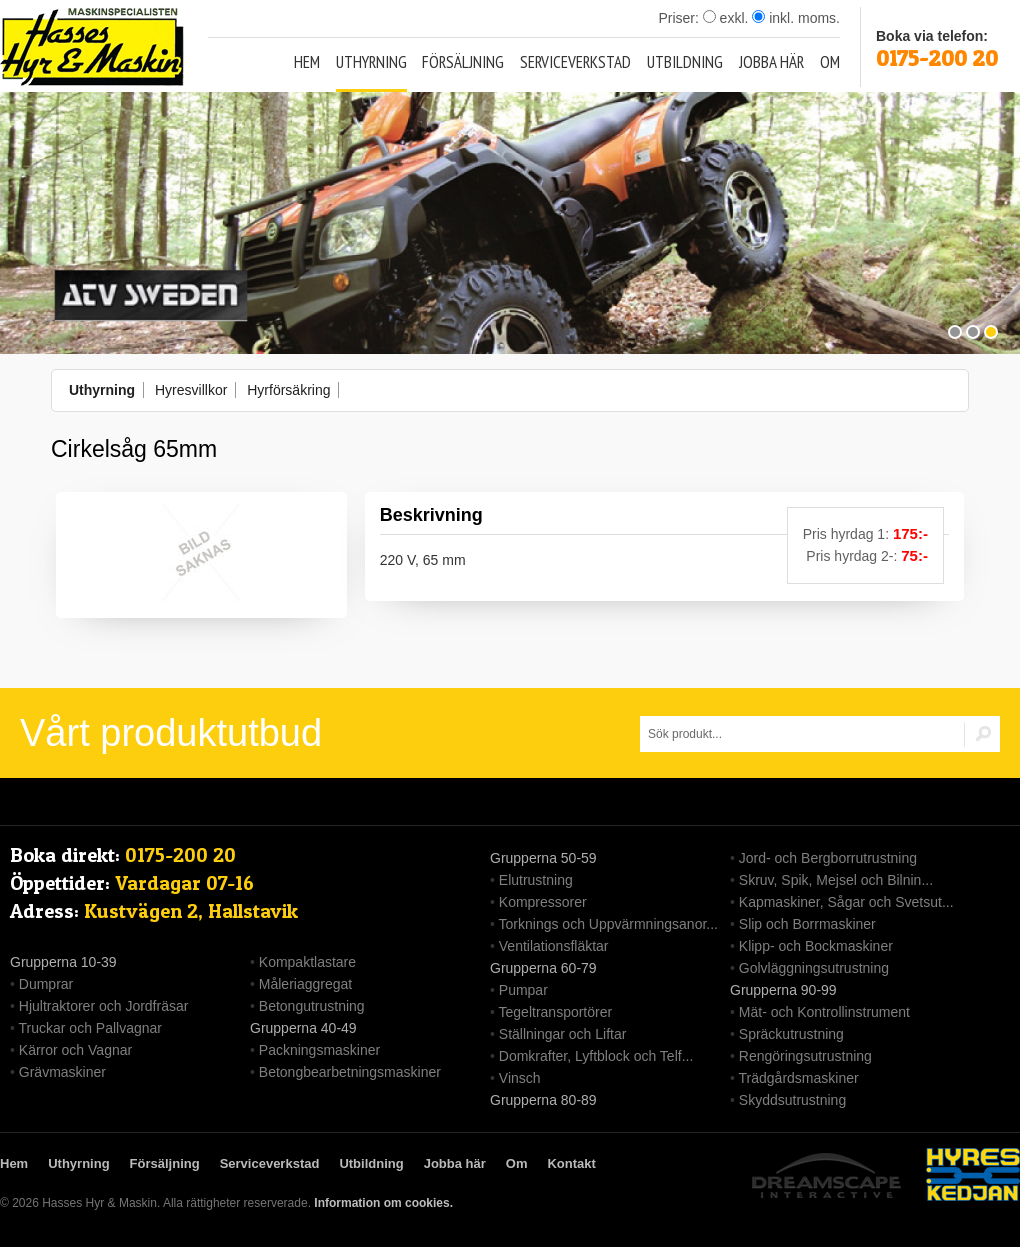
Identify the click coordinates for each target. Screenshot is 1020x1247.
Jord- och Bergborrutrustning (828, 858)
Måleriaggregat (305, 984)
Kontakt (571, 1163)
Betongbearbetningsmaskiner (350, 1072)
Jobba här (771, 62)
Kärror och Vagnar (75, 1050)
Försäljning (463, 62)
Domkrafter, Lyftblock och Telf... (596, 1056)
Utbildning (685, 62)
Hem (307, 62)
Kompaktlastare (307, 962)
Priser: (680, 18)
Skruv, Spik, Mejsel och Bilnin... (836, 880)
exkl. (726, 18)
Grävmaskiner (62, 1072)
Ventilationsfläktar (554, 946)
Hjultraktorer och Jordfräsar (104, 1006)
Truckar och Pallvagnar (90, 1028)
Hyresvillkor (191, 390)
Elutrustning (536, 880)
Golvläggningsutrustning (814, 968)
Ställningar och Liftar (563, 1034)
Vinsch (520, 1078)
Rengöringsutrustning (805, 1056)
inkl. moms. (796, 18)
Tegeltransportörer (556, 1012)
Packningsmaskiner (319, 1050)
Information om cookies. (383, 1203)
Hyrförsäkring (288, 390)
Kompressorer (543, 902)
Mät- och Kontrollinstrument (824, 1012)
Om (830, 62)
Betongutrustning (312, 1006)
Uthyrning (371, 62)
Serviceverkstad (575, 62)
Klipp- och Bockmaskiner (816, 946)
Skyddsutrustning (792, 1100)
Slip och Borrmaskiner (807, 924)
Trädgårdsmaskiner (799, 1078)
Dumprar (46, 984)
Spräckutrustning (791, 1034)
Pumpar (523, 990)
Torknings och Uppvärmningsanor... (608, 924)
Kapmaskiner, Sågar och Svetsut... (846, 902)
